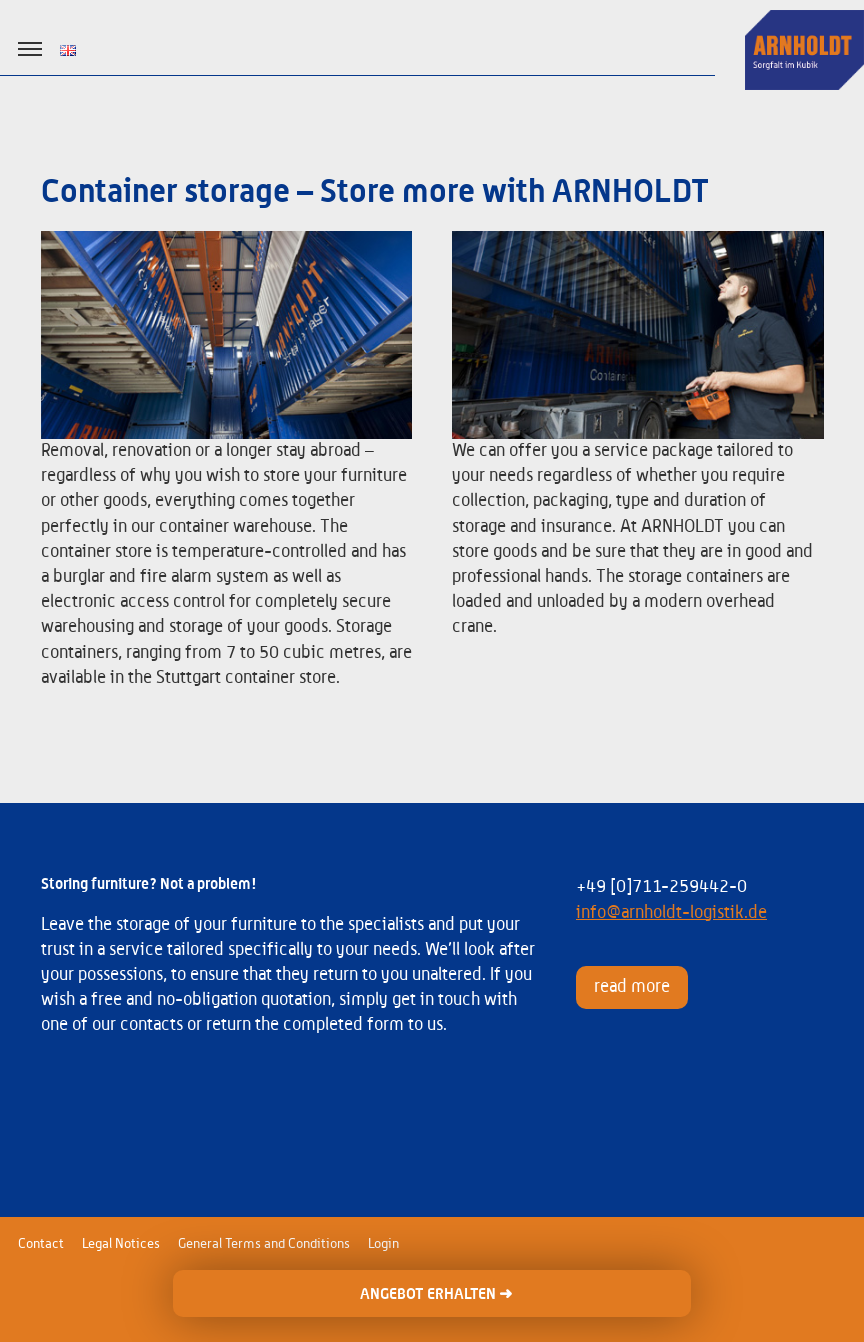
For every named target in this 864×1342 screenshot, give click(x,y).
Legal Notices (121, 1244)
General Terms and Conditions (264, 1244)
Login (383, 1244)
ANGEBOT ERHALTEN (436, 1294)
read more (632, 987)
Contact (41, 1244)
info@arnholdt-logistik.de (671, 913)
